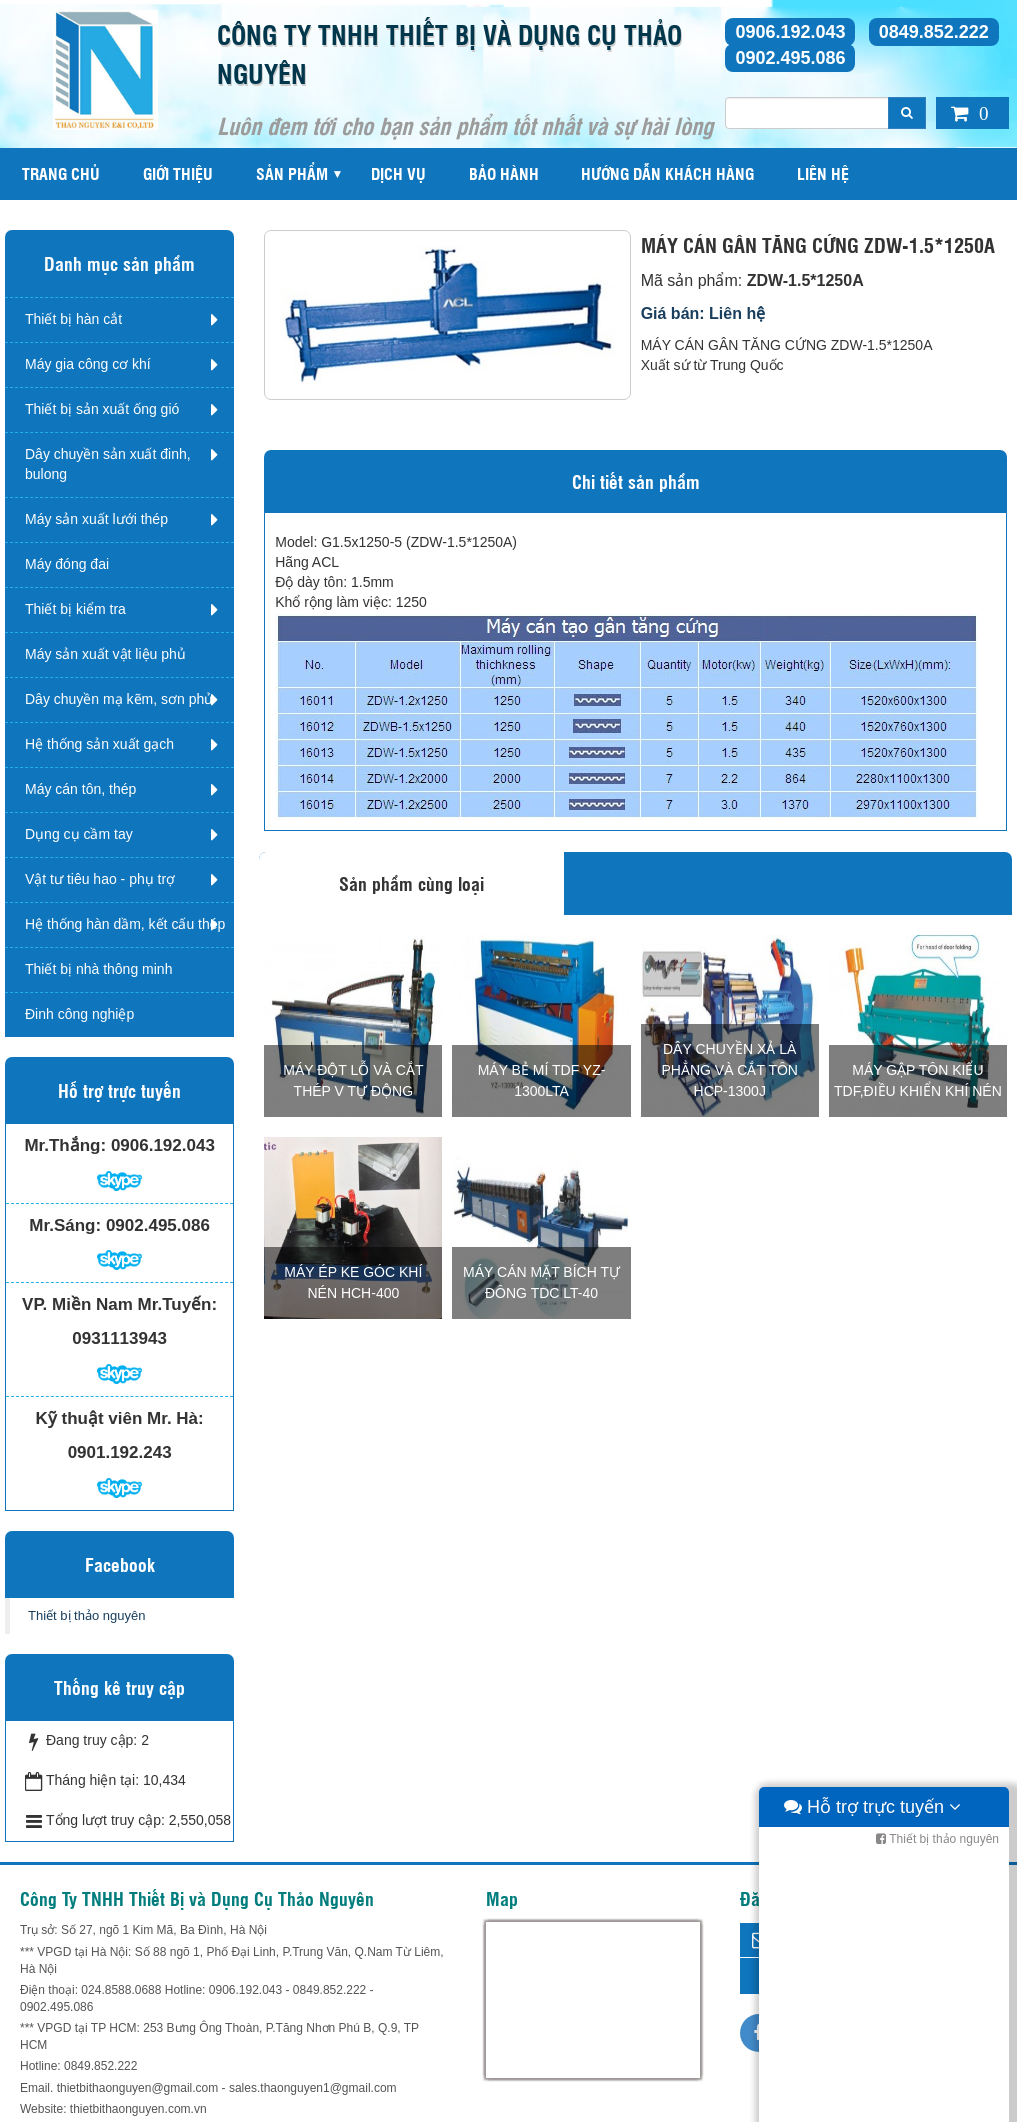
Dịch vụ (398, 173)
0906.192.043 (790, 32)
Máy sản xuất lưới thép (96, 519)
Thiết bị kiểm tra (75, 609)
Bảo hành (504, 173)
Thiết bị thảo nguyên (86, 1615)
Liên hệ (823, 173)
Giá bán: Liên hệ (703, 313)
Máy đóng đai (67, 564)
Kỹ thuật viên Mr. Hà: (120, 1418)
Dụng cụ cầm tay (79, 834)
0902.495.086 (790, 58)
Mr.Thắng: (65, 1145)
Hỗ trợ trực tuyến (872, 2102)
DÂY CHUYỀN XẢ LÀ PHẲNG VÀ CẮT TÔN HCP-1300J (729, 1070)
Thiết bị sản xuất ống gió (102, 409)
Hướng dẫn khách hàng (667, 173)
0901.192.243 (120, 1452)
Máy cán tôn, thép (80, 789)
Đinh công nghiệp (79, 1014)
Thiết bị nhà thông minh (98, 969)
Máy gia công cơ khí (88, 364)
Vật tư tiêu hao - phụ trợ (100, 879)
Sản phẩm (292, 173)
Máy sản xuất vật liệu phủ (105, 654)
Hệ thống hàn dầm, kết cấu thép (125, 924)
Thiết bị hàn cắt (73, 319)
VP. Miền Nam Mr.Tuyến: (119, 1304)
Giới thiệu (178, 173)
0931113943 (119, 1338)
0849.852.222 (934, 32)
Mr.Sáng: (65, 1225)
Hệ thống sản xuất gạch (99, 744)
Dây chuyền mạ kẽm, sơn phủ (119, 699)
